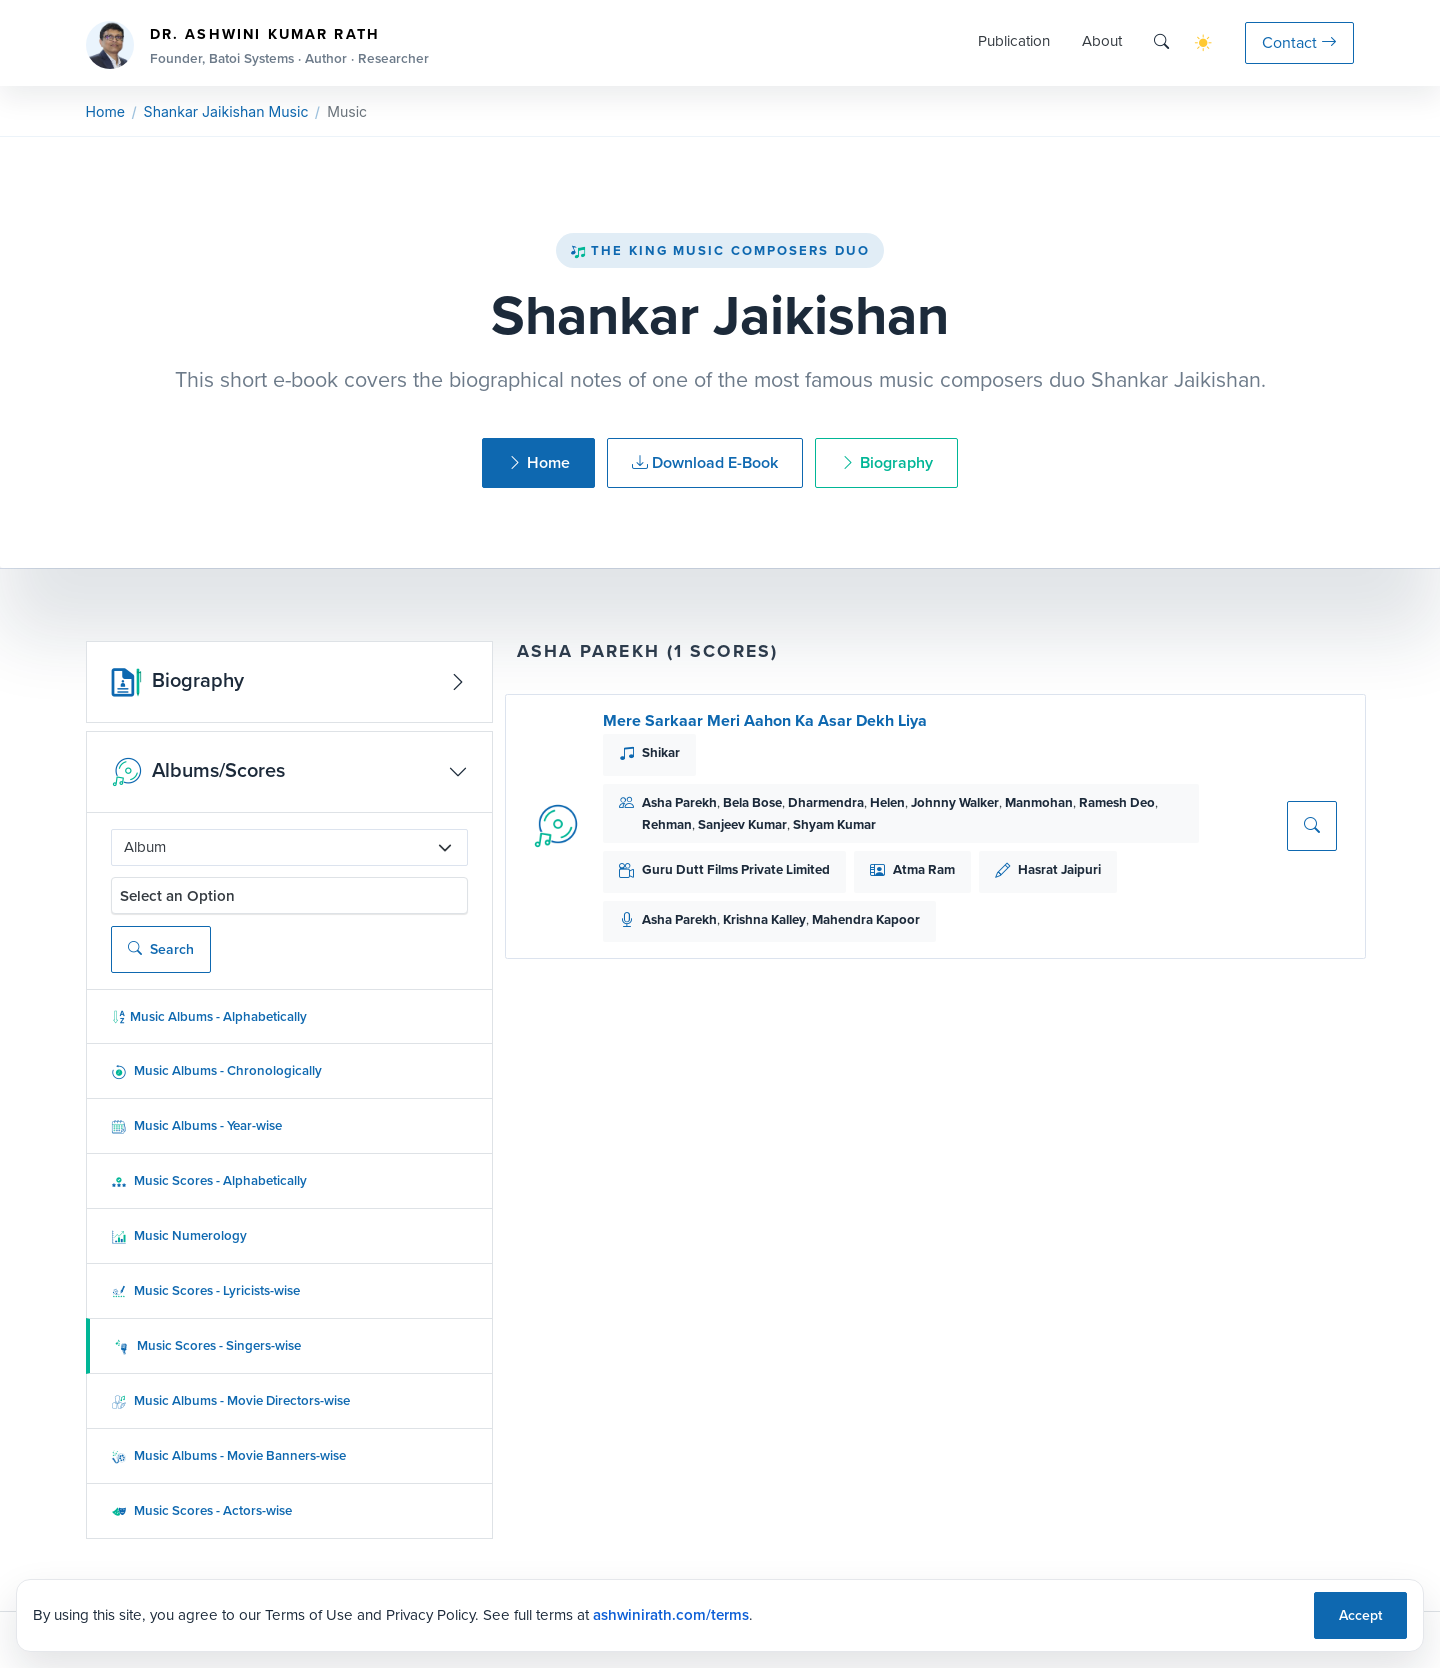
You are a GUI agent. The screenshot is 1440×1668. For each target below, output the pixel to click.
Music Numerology (179, 1235)
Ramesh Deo (1117, 802)
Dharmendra (826, 802)
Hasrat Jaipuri (1059, 869)
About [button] (1102, 41)
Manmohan (1039, 802)
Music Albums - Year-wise (196, 1125)
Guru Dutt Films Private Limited (736, 869)
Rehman (667, 824)
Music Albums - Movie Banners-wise (228, 1455)
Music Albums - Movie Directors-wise (230, 1400)
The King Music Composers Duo (720, 250)
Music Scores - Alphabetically (209, 1180)
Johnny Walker (955, 802)
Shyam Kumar (834, 824)
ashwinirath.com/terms (671, 1615)
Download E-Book (705, 462)
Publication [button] (1014, 41)
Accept (1360, 1615)
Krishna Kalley (764, 919)
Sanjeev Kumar (742, 824)
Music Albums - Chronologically (216, 1070)
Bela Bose (752, 802)
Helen (887, 802)
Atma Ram (924, 869)
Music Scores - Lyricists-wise (205, 1290)
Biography (886, 462)
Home (105, 111)
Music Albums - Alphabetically (209, 1016)
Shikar (661, 752)
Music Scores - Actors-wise (201, 1510)
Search (161, 949)
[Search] (1161, 42)
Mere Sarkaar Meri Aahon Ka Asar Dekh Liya (765, 720)
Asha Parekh (679, 802)
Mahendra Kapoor (866, 919)
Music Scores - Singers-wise (207, 1345)
